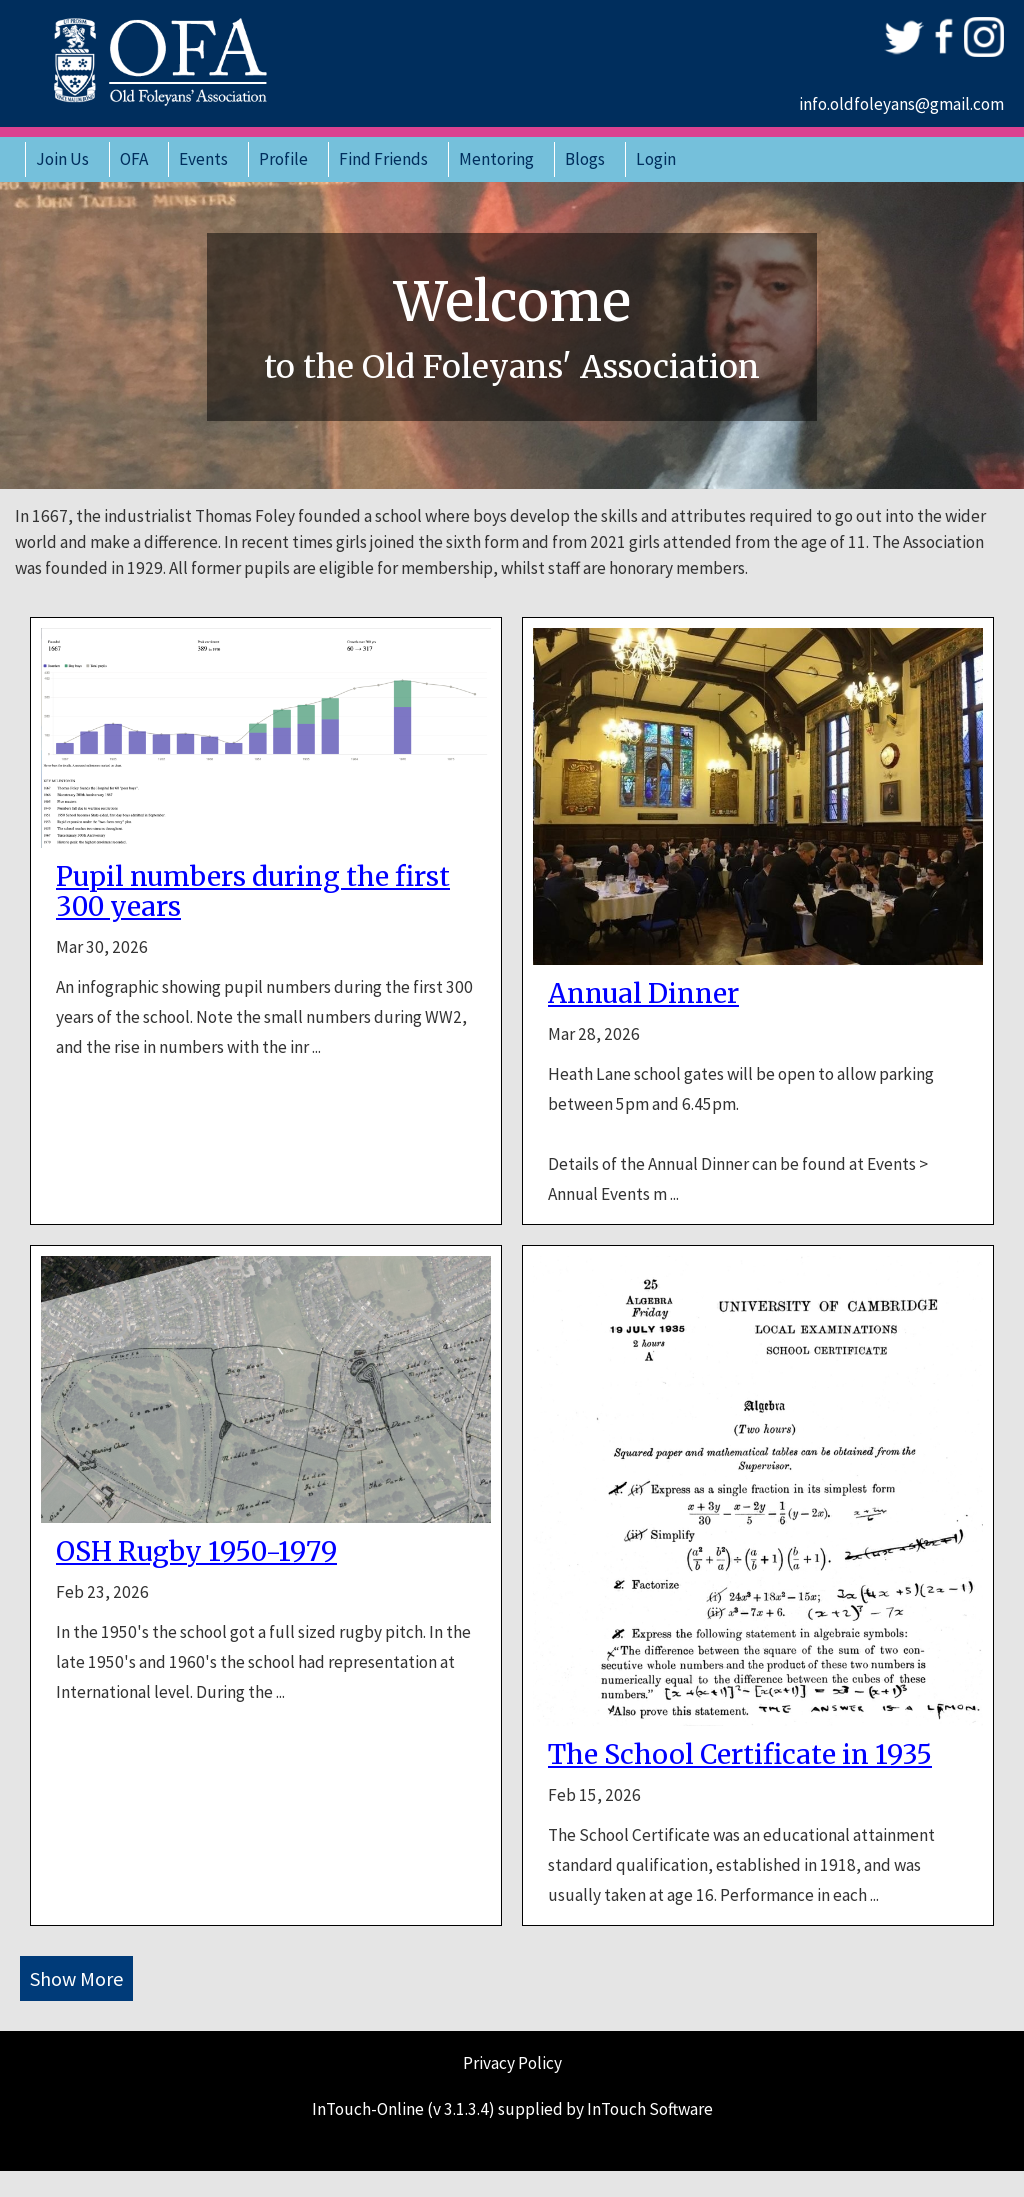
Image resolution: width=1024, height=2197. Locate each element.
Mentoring (496, 159)
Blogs (585, 159)
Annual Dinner (643, 994)
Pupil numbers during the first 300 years (253, 892)
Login (656, 159)
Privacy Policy (512, 2063)
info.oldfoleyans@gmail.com (901, 104)
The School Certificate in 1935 (740, 1755)
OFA (134, 159)
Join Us (62, 159)
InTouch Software (650, 2109)
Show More (76, 1978)
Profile (283, 159)
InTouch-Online (368, 2109)
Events (203, 159)
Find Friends (383, 159)
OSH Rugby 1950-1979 (196, 1552)
